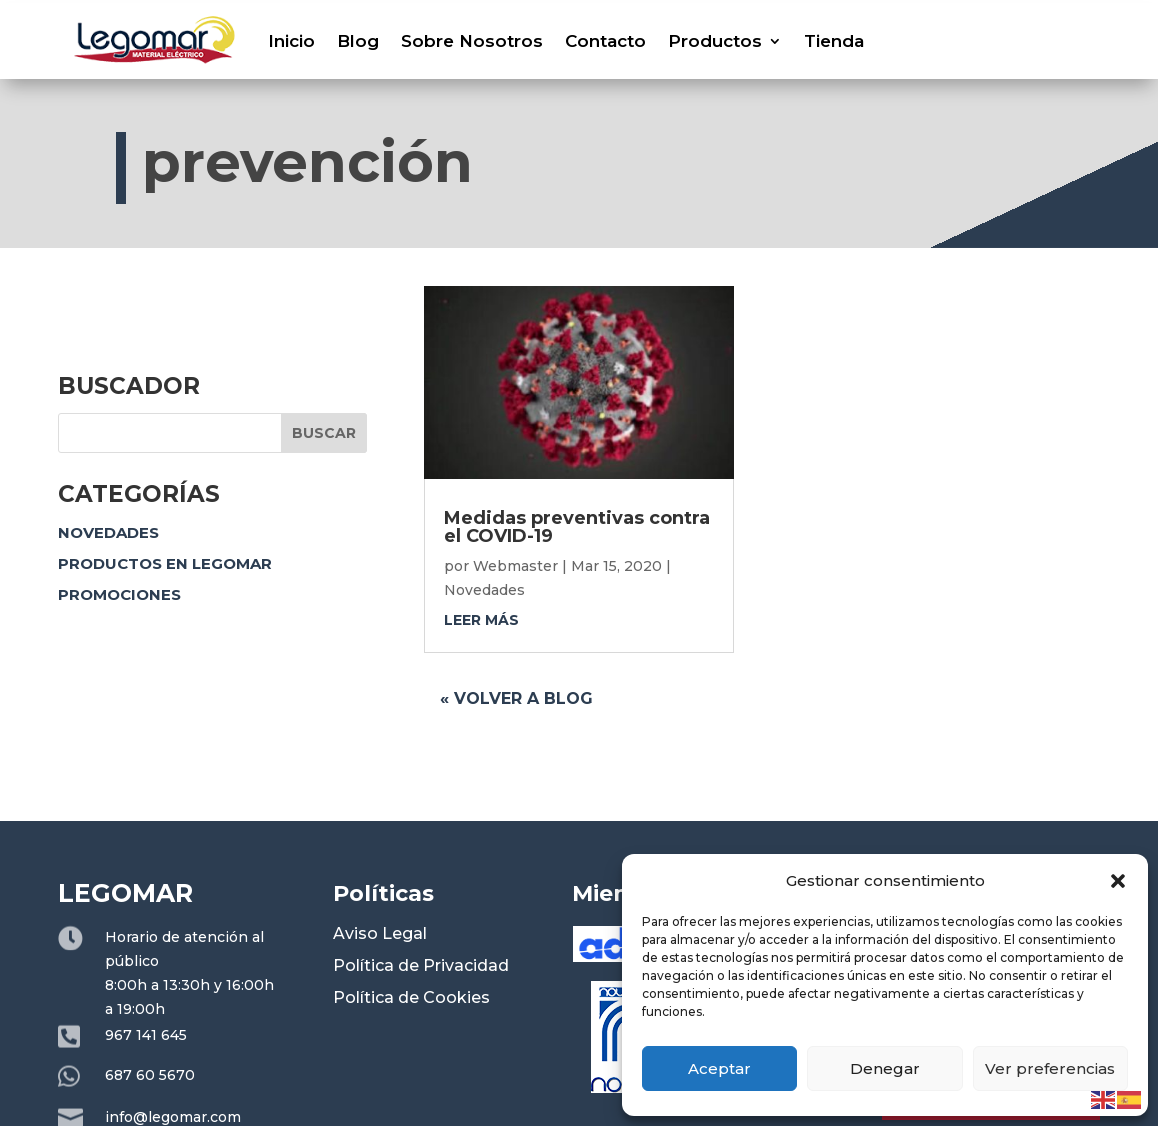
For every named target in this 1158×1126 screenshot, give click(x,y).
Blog (358, 41)
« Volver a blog (516, 698)
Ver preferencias (1050, 1068)
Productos (715, 41)
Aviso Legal (380, 933)
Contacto (605, 41)
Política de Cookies (411, 997)
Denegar (885, 1068)
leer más (481, 620)
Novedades (108, 532)
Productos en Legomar (165, 563)
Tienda (834, 41)
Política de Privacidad (421, 965)
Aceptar (719, 1068)
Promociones (119, 594)
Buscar (324, 433)
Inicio (291, 41)
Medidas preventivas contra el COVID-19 (577, 527)
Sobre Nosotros (472, 41)
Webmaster (515, 566)
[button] (1118, 881)
